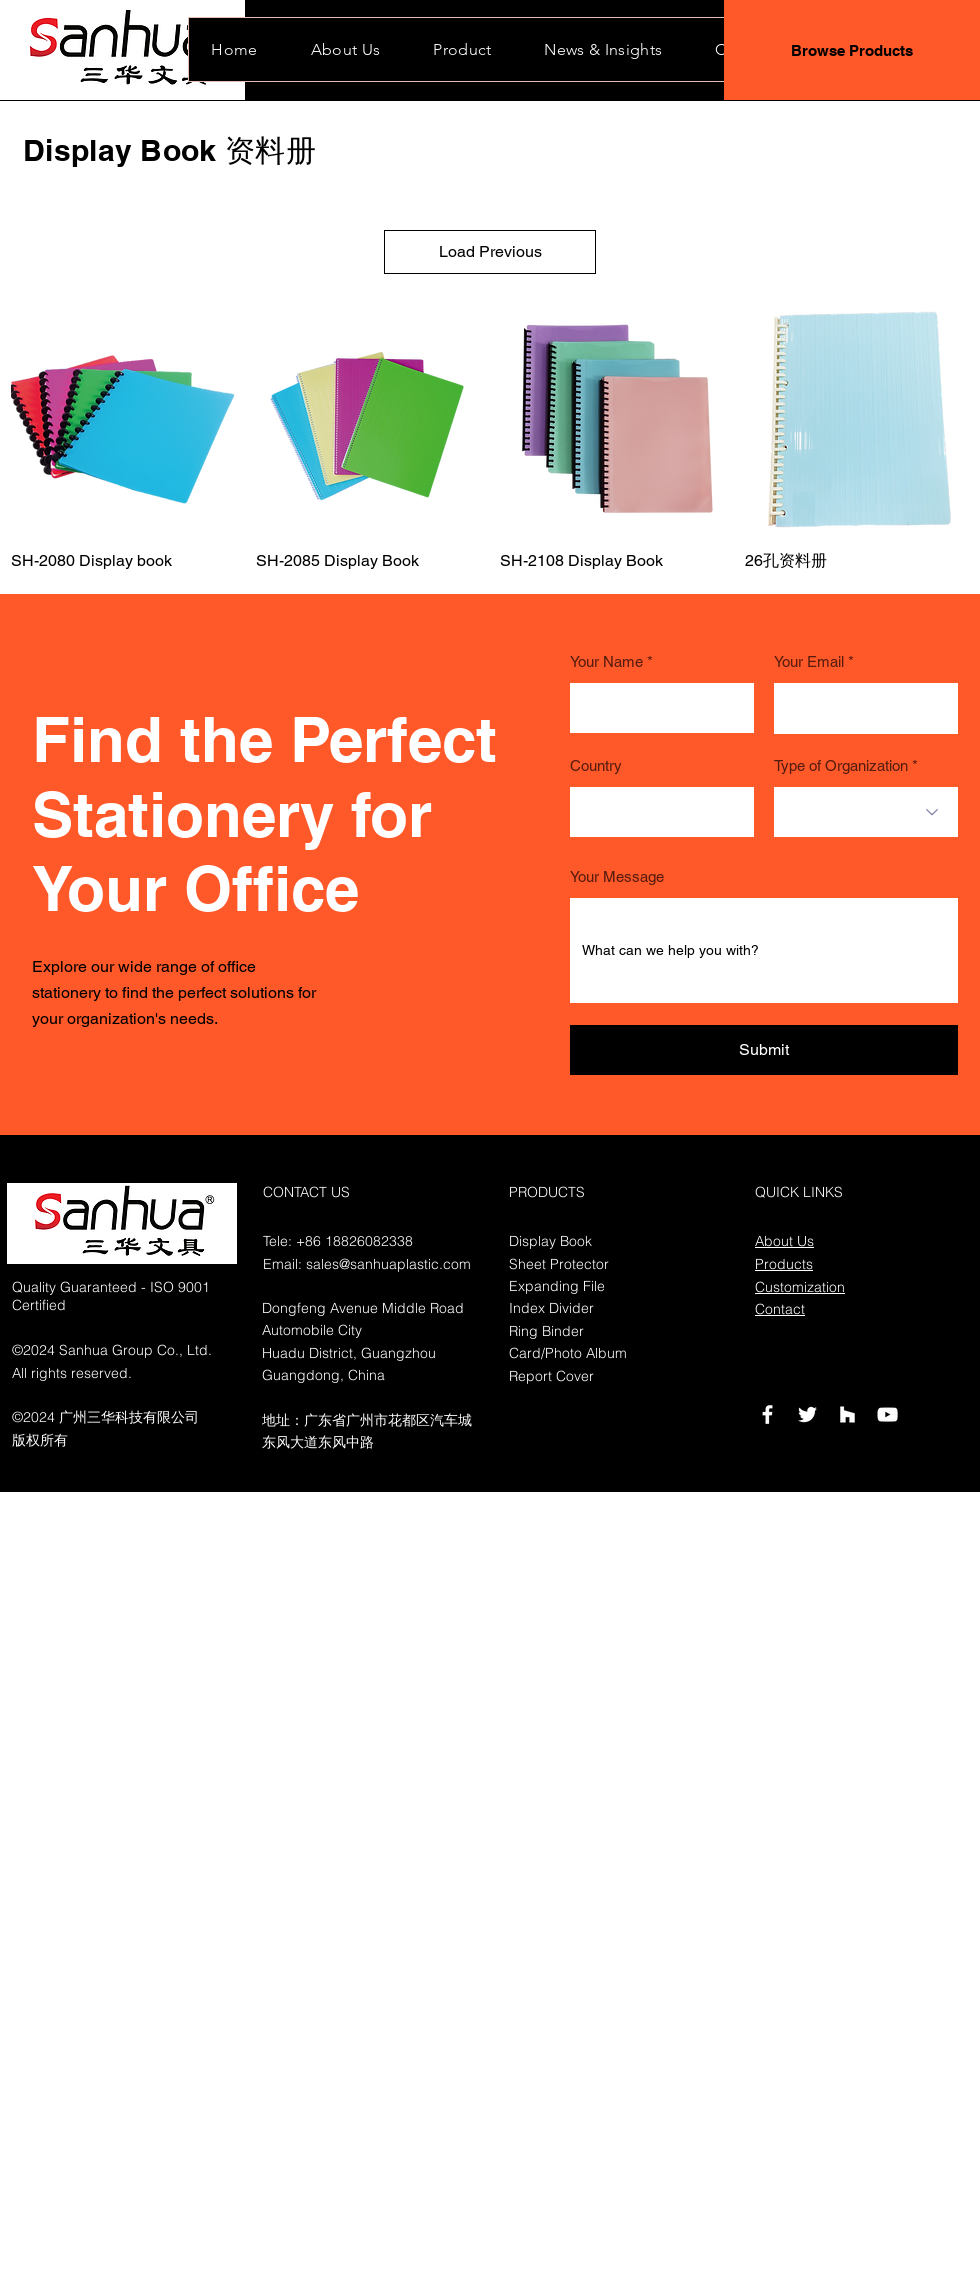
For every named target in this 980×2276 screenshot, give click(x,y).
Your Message (617, 876)
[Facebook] (767, 1414)
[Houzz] (847, 1414)
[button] (603, 49)
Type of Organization (841, 765)
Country (596, 765)
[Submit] (764, 1050)
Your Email (809, 661)
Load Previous (490, 251)
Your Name (606, 661)
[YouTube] (887, 1414)
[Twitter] (807, 1414)
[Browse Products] (852, 50)
